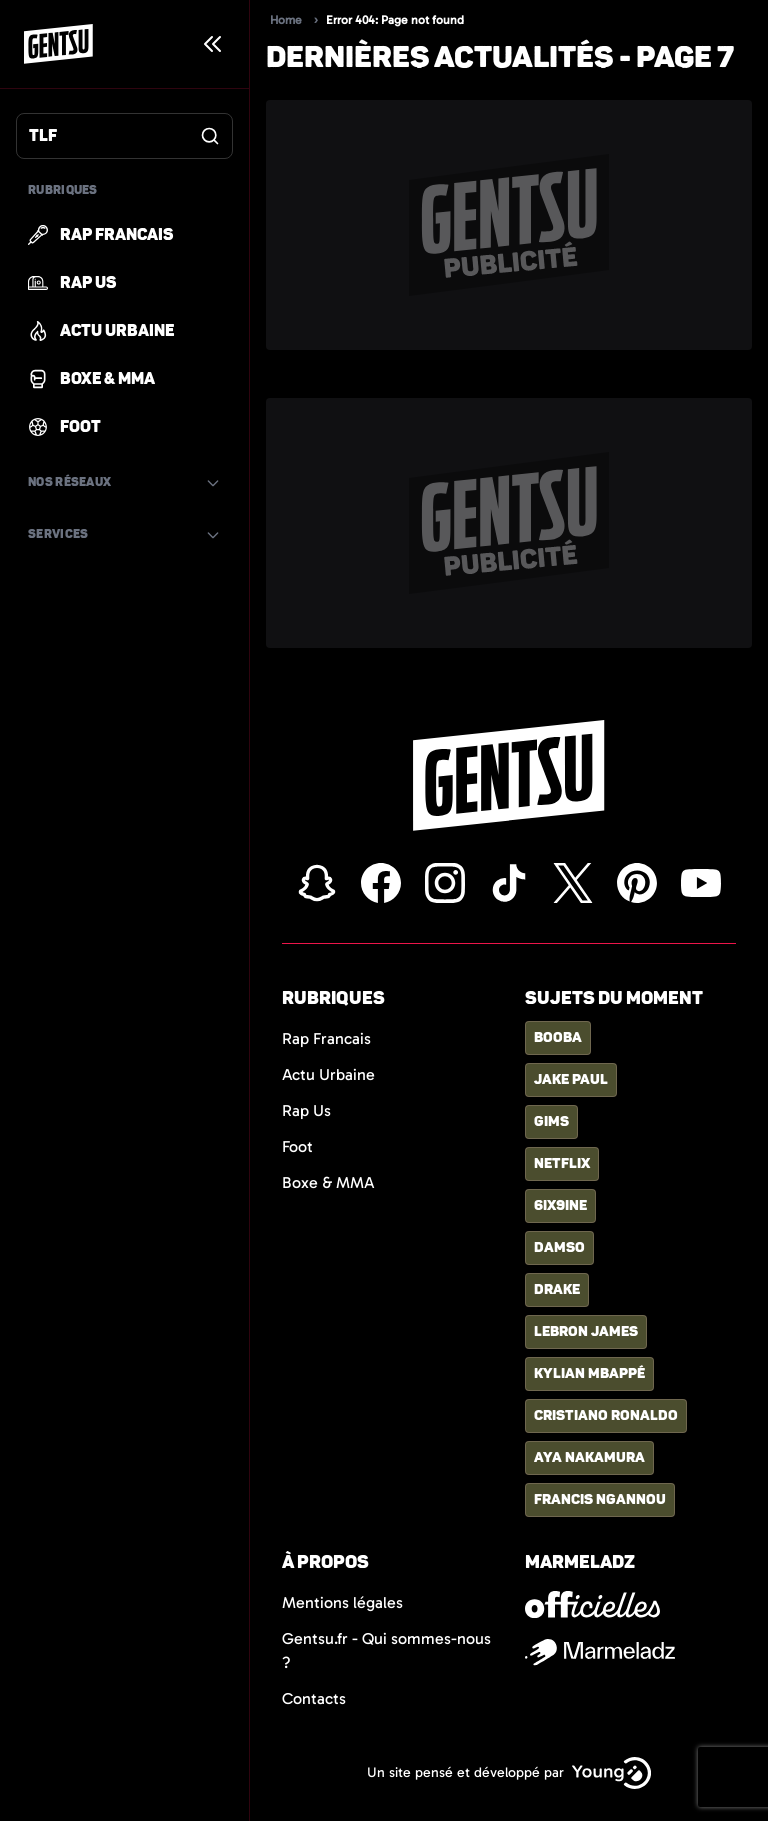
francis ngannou (600, 1499)
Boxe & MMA (328, 1182)
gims (551, 1121)
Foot (297, 1146)
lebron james (586, 1331)
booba (558, 1037)
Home (286, 20)
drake (557, 1289)
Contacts (314, 1698)
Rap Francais (326, 1038)
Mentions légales (342, 1602)
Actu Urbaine (328, 1074)
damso (559, 1247)
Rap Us (306, 1110)
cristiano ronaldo (606, 1415)
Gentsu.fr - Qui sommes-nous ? (386, 1650)
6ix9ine (560, 1205)
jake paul (571, 1079)
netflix (562, 1163)
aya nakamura (589, 1457)
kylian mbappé (589, 1373)
